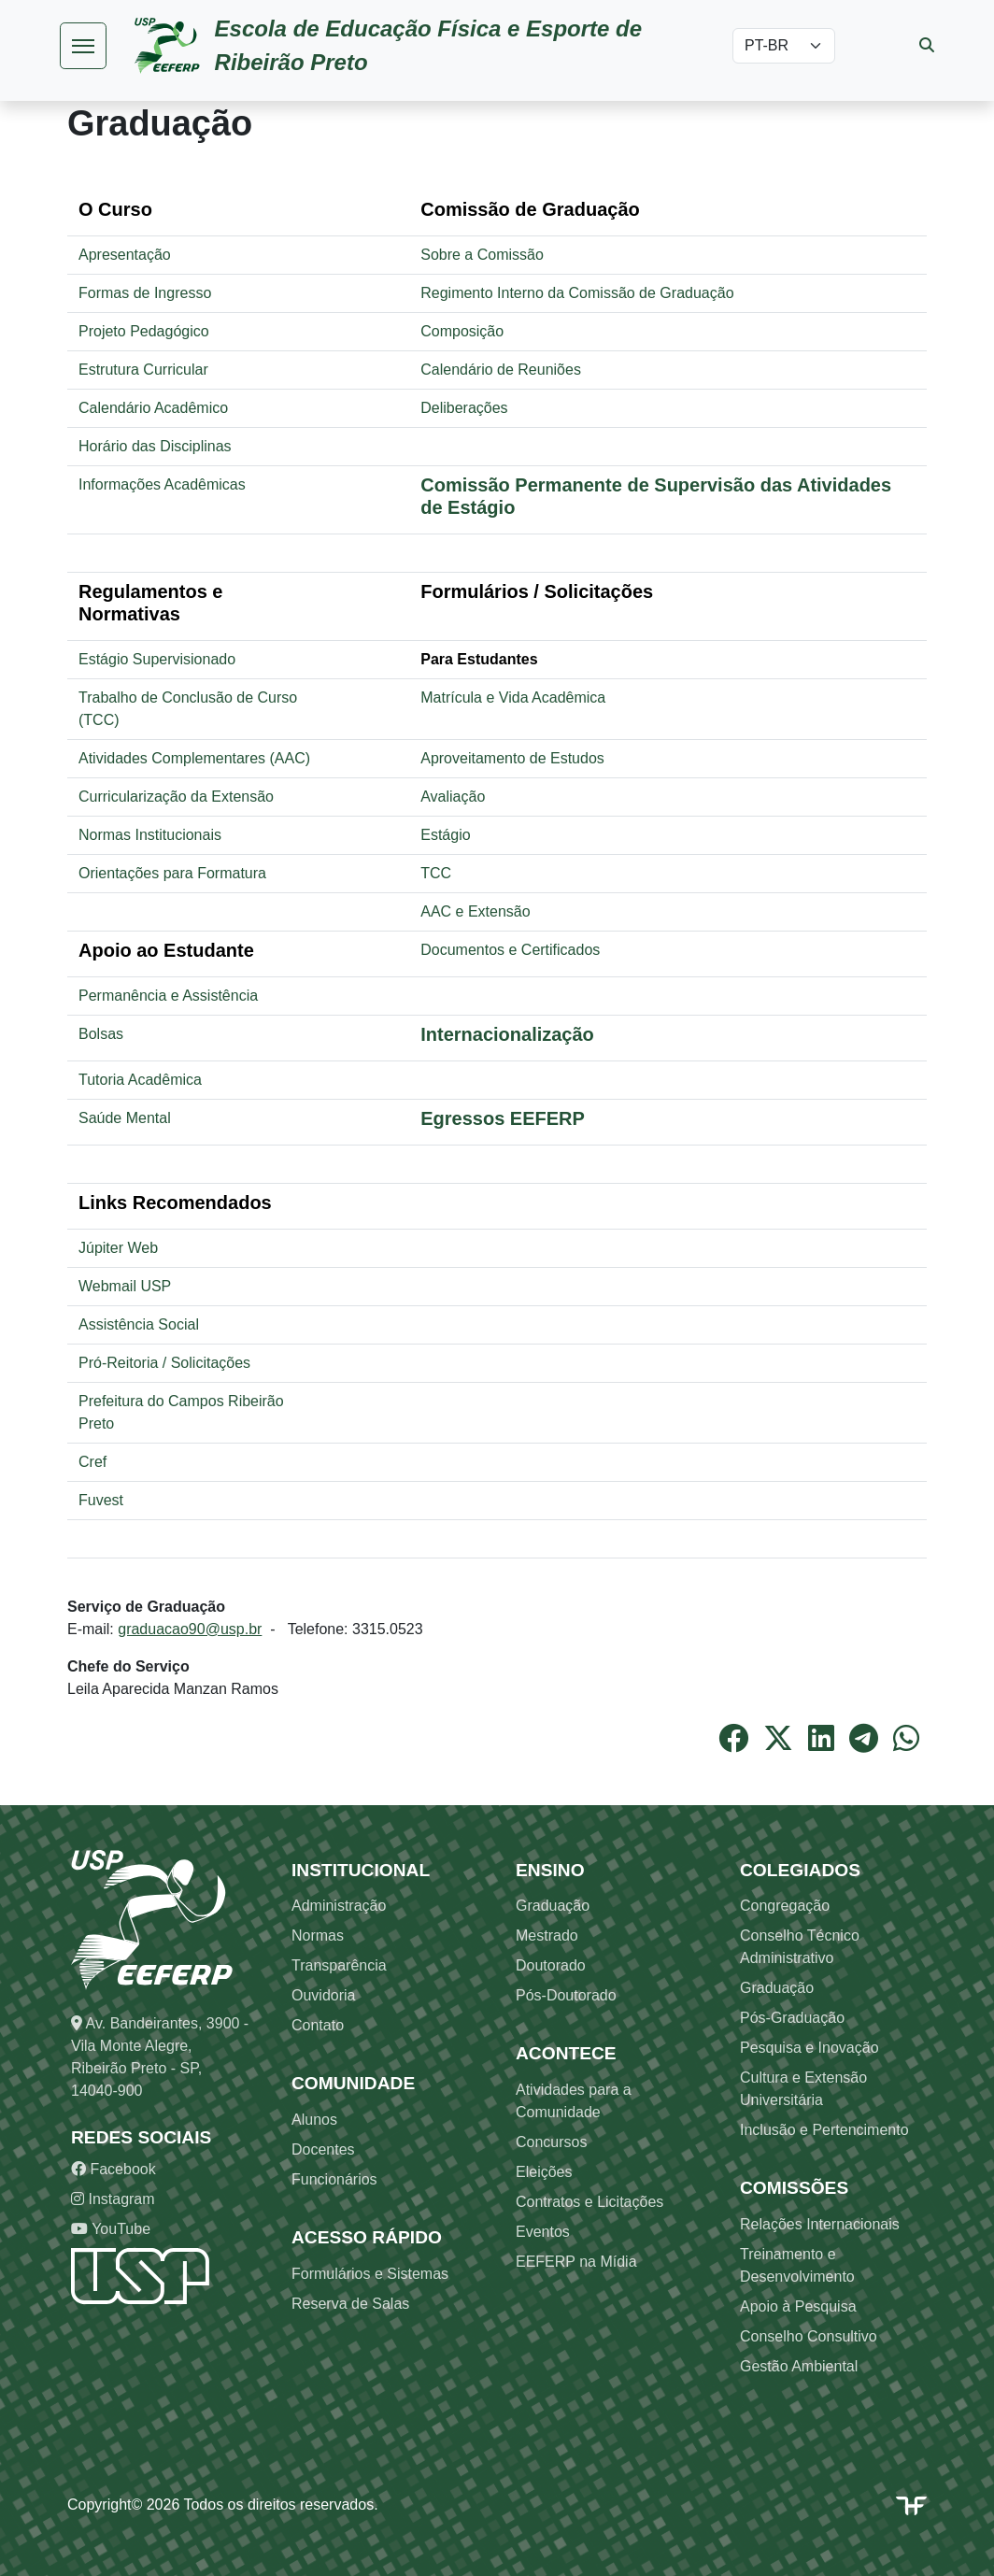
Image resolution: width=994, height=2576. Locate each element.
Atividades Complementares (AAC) (194, 758)
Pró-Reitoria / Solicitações (164, 1363)
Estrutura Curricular (143, 369)
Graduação (552, 1906)
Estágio (445, 835)
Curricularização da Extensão (176, 796)
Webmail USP (124, 1286)
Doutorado (551, 1965)
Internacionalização (507, 1034)
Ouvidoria (323, 1995)
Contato (317, 2025)
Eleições (544, 2172)
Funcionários (334, 2179)
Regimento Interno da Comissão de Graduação (576, 293)
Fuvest (100, 1500)
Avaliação (452, 796)
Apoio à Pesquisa (798, 2306)
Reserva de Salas (350, 2304)
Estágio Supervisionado (156, 659)
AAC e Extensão (475, 911)
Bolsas (100, 1034)
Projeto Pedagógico (143, 331)
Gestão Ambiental (799, 2366)
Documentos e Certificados (510, 950)
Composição (462, 331)
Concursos (551, 2142)
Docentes (323, 2149)
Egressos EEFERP (502, 1118)
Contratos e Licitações (589, 2202)
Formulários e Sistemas (369, 2274)
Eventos (543, 2232)
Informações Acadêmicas (162, 484)
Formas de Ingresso (144, 293)
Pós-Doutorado (566, 1995)
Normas (317, 1935)
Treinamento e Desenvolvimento (797, 2265)
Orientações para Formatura (172, 873)
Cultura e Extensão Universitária (803, 2089)
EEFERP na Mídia (576, 2262)
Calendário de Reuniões (500, 369)
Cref (92, 1462)
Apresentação (124, 255)
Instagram (113, 2199)
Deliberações (463, 408)
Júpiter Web (118, 1248)
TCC (435, 873)
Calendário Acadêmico (153, 408)
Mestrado (547, 1935)
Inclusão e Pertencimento (824, 2130)
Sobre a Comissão (482, 255)
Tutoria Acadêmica (140, 1080)
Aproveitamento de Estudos (512, 758)
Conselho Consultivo (808, 2336)
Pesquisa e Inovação (809, 2048)
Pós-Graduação (792, 2018)
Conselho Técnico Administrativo (799, 1947)
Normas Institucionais (149, 835)
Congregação (785, 1906)
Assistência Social (138, 1324)
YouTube (110, 2229)
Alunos (314, 2120)
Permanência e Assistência (168, 995)
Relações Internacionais (820, 2224)
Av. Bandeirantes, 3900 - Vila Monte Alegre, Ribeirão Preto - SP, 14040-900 (159, 2057)
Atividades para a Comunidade (574, 2101)
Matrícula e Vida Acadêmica (512, 697)
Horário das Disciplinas (155, 446)
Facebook (113, 2169)
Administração (338, 1906)
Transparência (339, 1965)
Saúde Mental (124, 1118)
